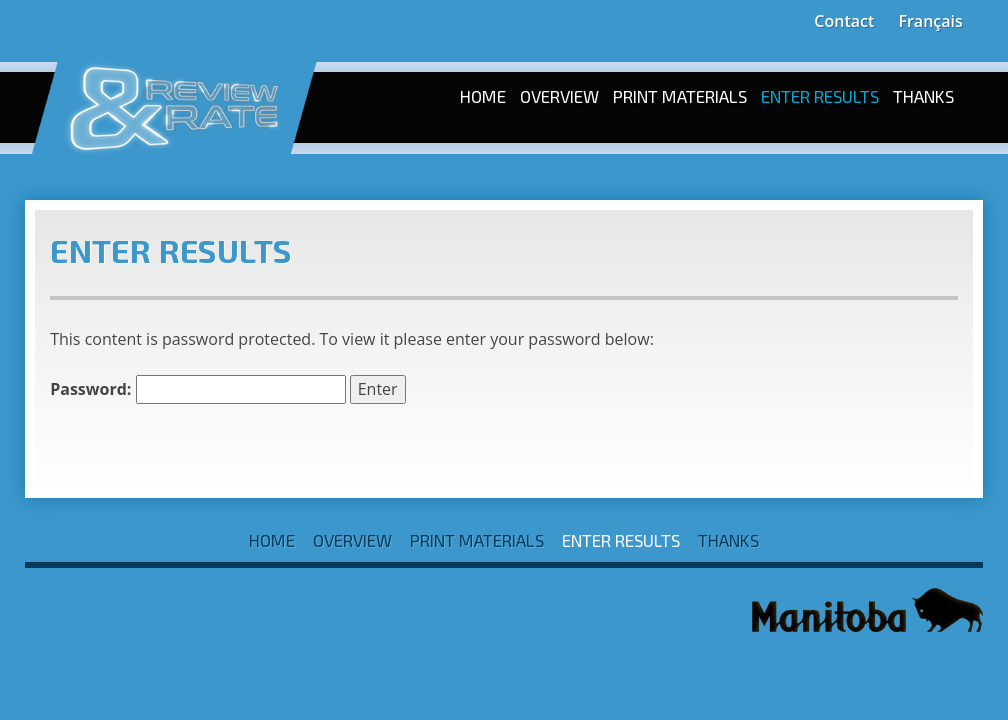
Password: (197, 389)
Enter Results (820, 96)
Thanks (923, 96)
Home (483, 96)
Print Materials (680, 96)
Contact (844, 21)
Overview (559, 96)
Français (930, 21)
